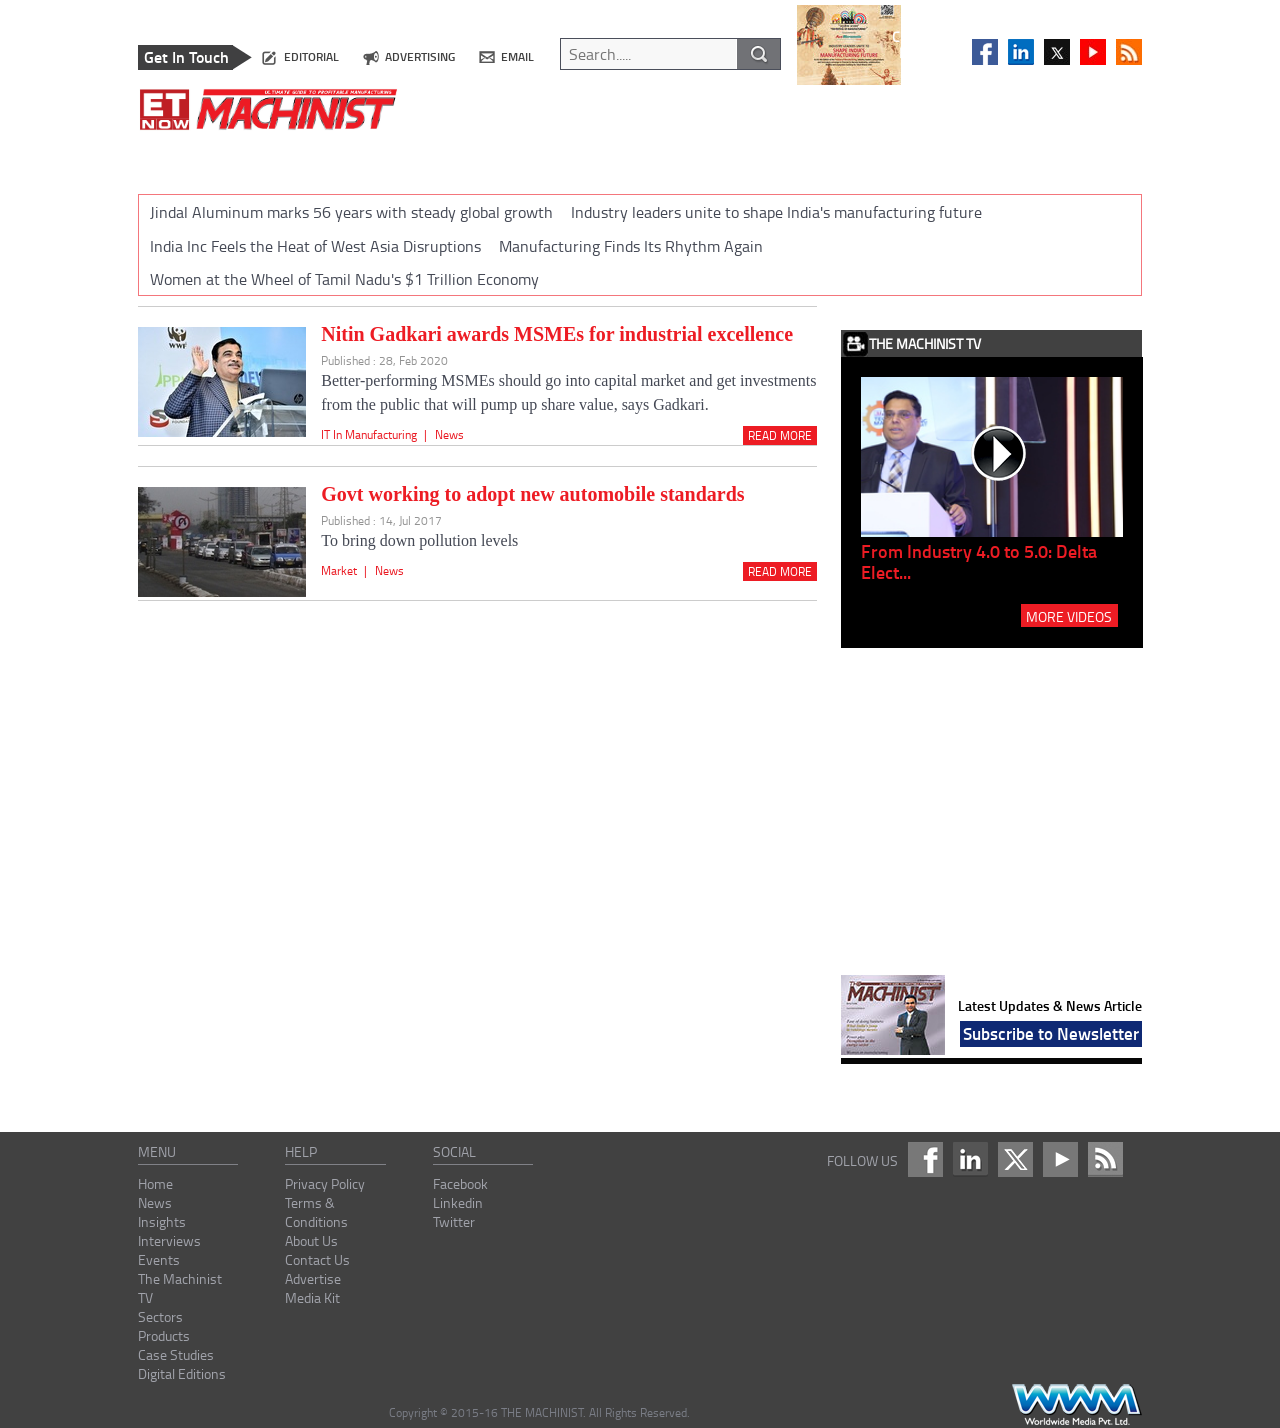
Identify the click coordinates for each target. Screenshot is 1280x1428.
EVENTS (503, 158)
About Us (311, 1240)
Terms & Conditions (316, 1212)
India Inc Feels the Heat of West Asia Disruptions (315, 246)
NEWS (237, 158)
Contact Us (317, 1259)
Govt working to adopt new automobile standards (532, 494)
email (517, 56)
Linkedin (458, 1202)
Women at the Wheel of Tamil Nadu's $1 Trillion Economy (344, 279)
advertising (420, 56)
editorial (311, 56)
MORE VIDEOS (1069, 616)
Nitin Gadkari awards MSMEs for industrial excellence (557, 334)
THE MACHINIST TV (613, 158)
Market (339, 570)
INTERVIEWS (411, 158)
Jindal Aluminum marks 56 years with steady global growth (351, 212)
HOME (171, 158)
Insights (162, 1221)
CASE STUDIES (923, 158)
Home (155, 1183)
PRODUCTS (817, 158)
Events (159, 1259)
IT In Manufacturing (369, 434)
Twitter (454, 1221)
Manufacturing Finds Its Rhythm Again (631, 246)
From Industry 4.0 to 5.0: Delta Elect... (979, 561)
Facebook (460, 1183)
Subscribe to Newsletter (1051, 1033)
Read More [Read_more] (780, 435)
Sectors (160, 1316)
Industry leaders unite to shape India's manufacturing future (776, 212)
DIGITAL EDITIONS (1049, 158)
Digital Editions (182, 1373)
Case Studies (176, 1354)
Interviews (169, 1240)
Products (164, 1335)
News (449, 434)
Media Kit (312, 1297)
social (454, 1151)
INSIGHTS (314, 158)
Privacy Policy (325, 1183)
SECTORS (727, 158)
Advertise (313, 1278)
